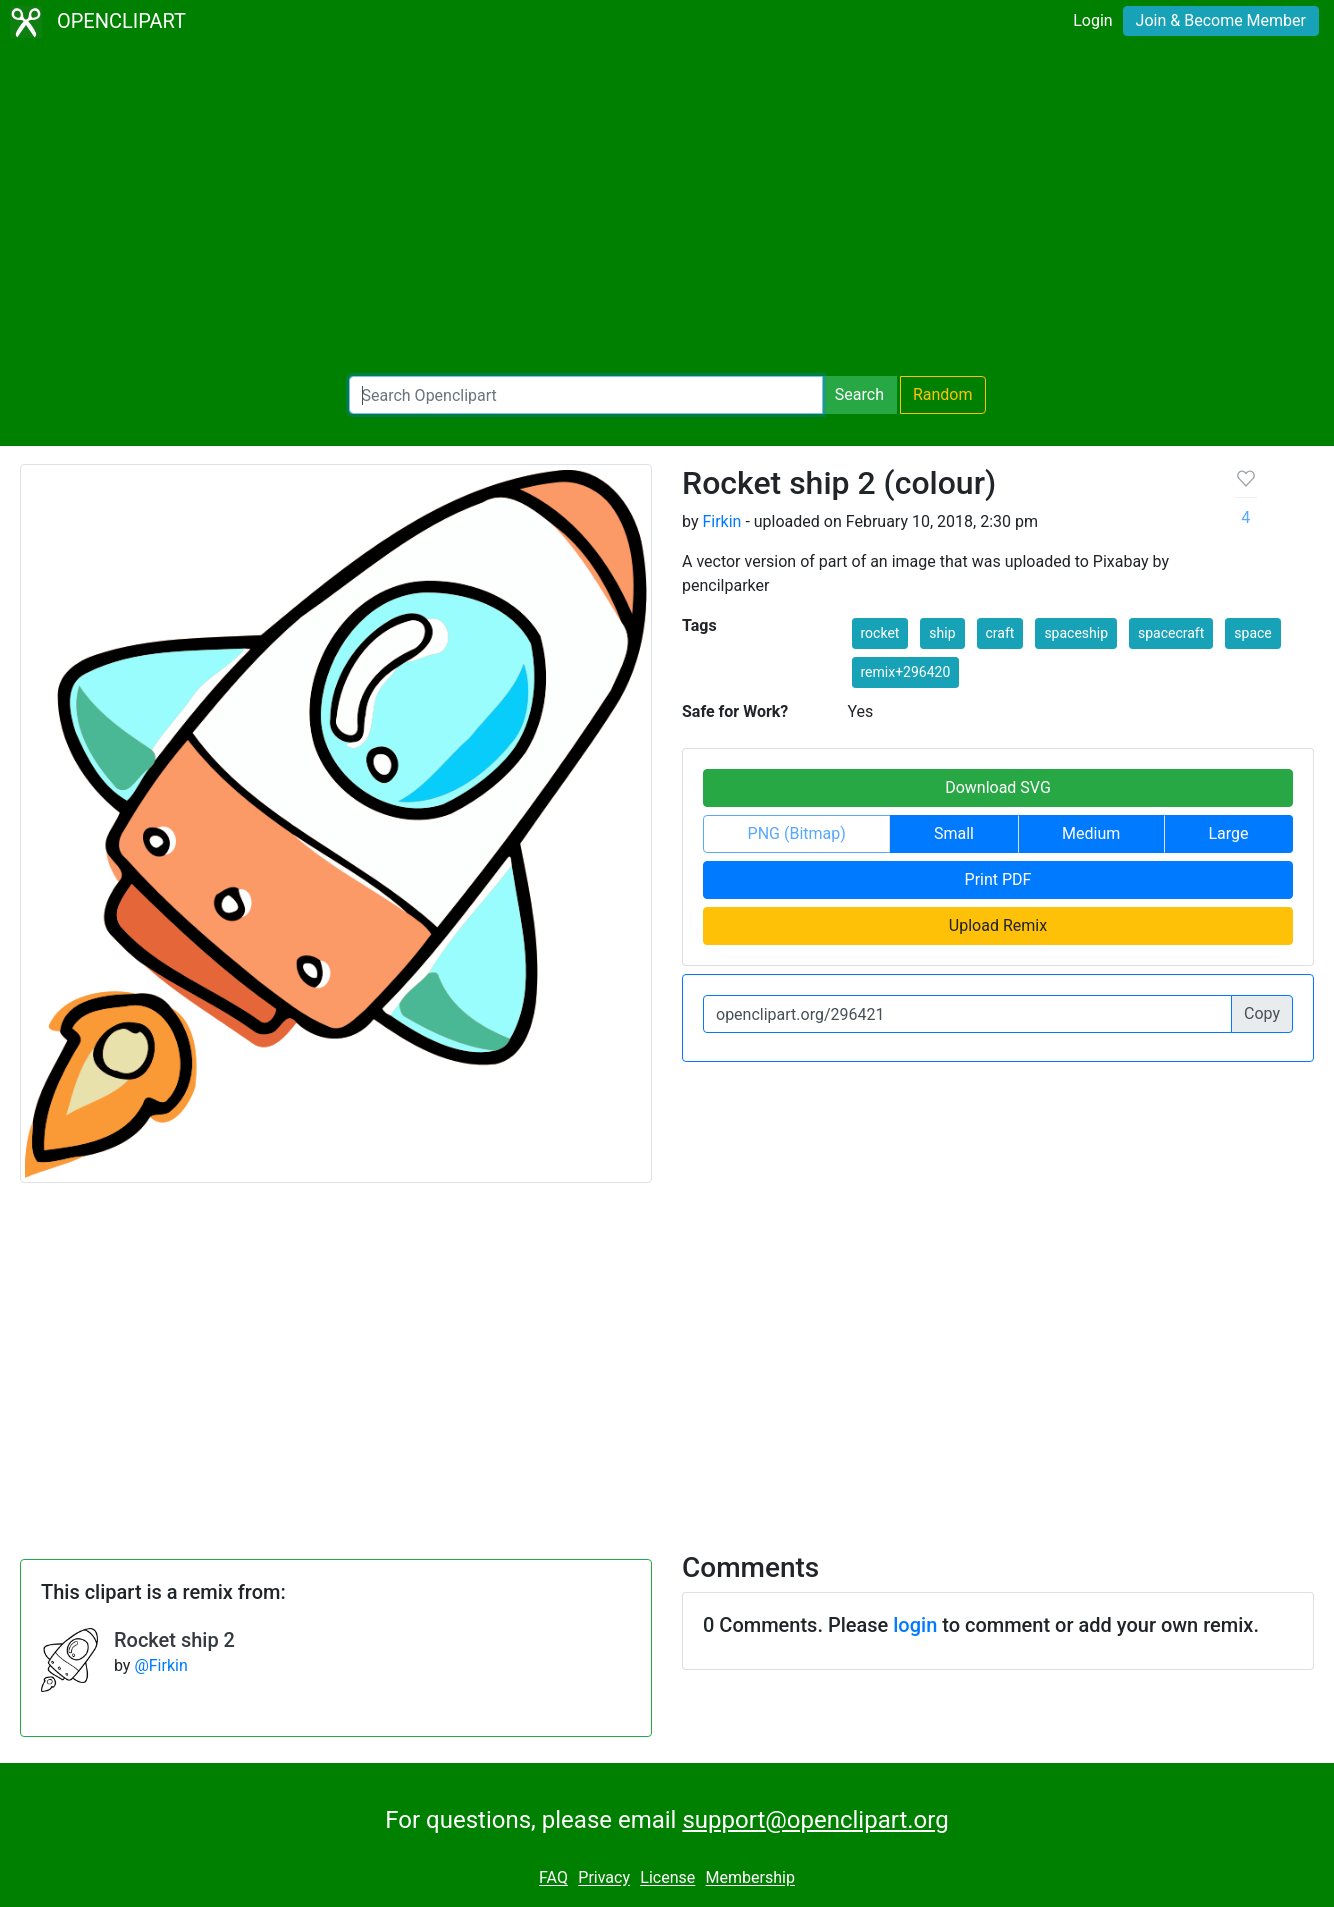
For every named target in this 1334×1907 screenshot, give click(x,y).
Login (1092, 20)
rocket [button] (880, 633)
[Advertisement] (667, 210)
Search (859, 394)
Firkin (721, 521)
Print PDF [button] (998, 879)
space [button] (1252, 633)
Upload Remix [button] (998, 925)
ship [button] (942, 633)
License (667, 1878)
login (915, 1625)
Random (943, 394)
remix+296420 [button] (906, 672)
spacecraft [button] (1171, 633)
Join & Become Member (1221, 20)
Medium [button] (1091, 833)
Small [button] (954, 833)
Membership (750, 1878)
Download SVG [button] (998, 787)
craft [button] (1000, 633)
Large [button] (1228, 833)
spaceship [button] (1076, 633)
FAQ (553, 1878)
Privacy (604, 1878)
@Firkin (160, 1665)
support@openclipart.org (815, 1820)
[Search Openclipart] (586, 395)
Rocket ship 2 (174, 1640)
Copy (1262, 1013)
